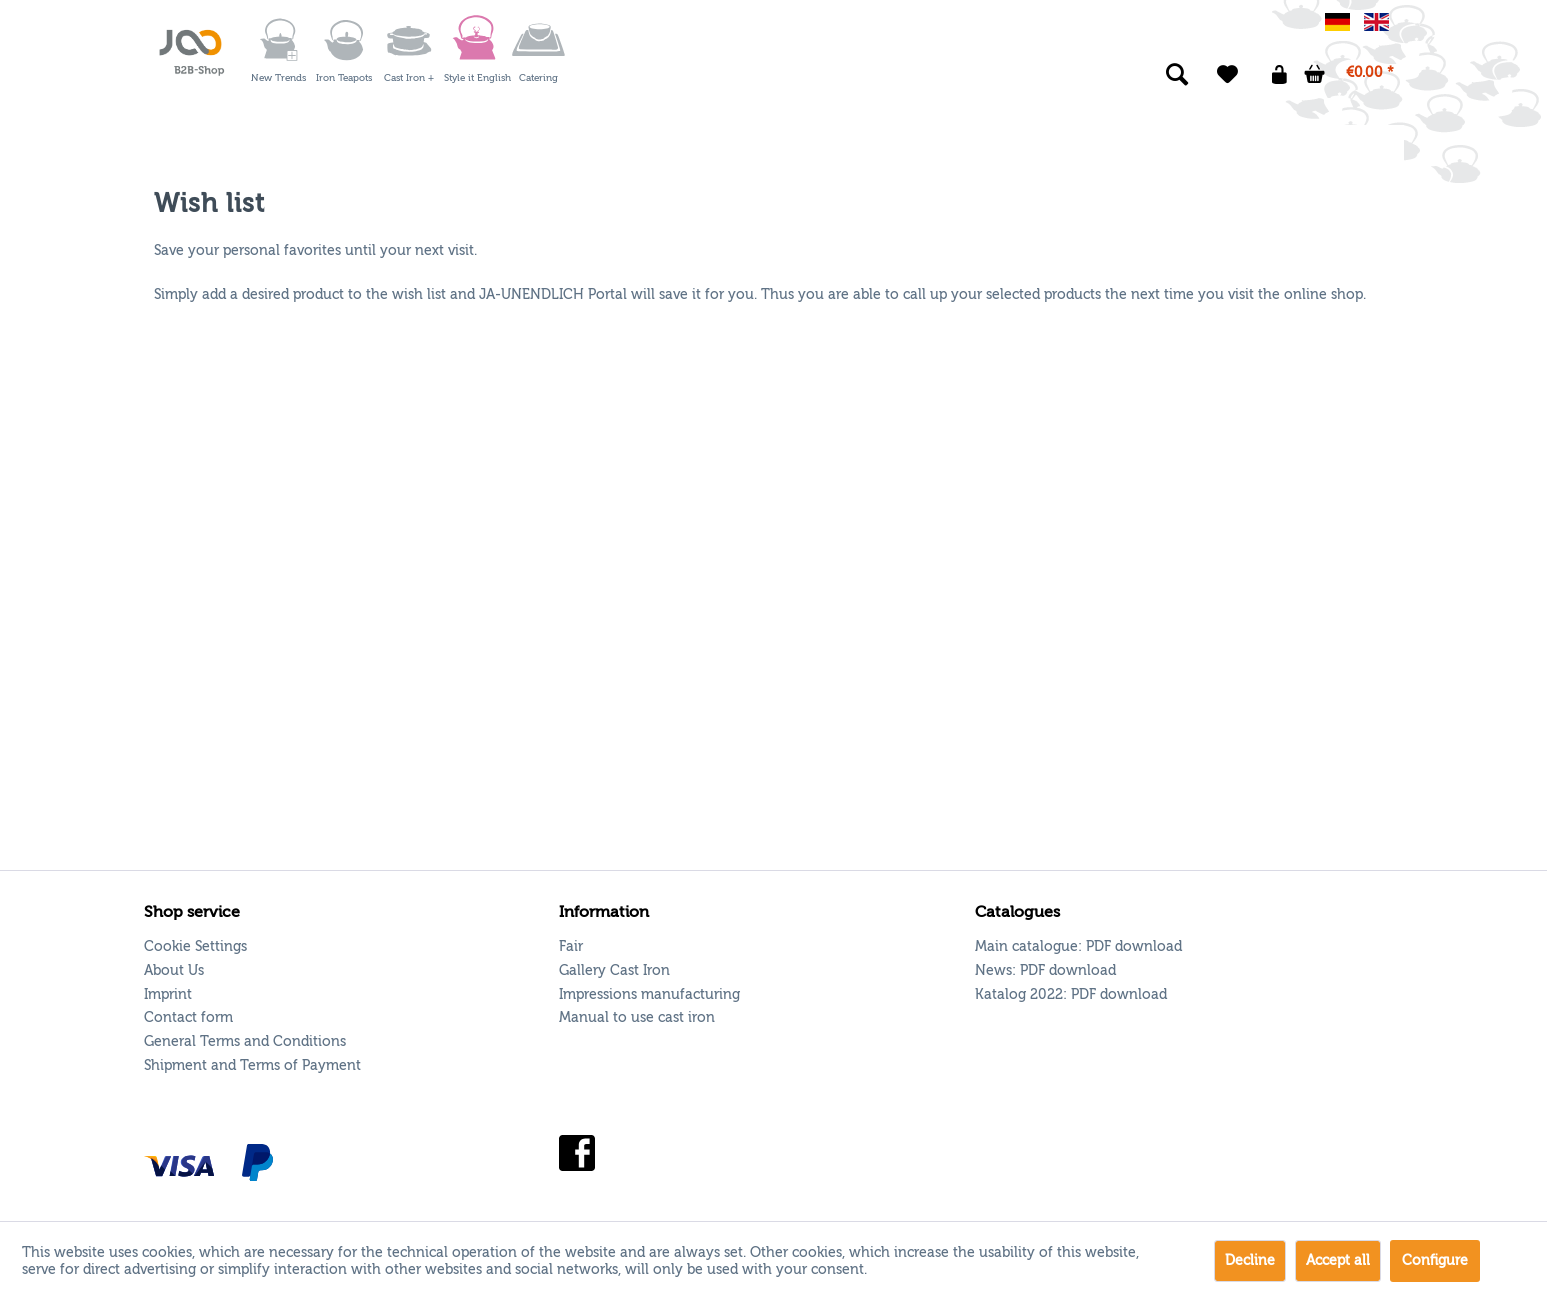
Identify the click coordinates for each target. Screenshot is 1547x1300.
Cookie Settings (195, 946)
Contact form (188, 1017)
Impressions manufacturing (649, 994)
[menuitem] (276, 40)
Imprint (168, 994)
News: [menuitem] (1045, 970)
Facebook (577, 1153)
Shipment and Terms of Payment (252, 1065)
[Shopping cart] (1350, 75)
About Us (174, 970)
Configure (1435, 1260)
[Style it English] (474, 40)
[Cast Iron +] (409, 40)
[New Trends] (279, 40)
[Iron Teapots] (344, 40)
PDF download (1134, 946)
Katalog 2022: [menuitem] (1071, 994)
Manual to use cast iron (637, 1017)
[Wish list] (1227, 75)
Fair (571, 946)
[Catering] (539, 40)
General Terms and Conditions (245, 1041)
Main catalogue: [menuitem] (1078, 946)
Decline (1250, 1260)
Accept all (1338, 1260)
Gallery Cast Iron (614, 970)
